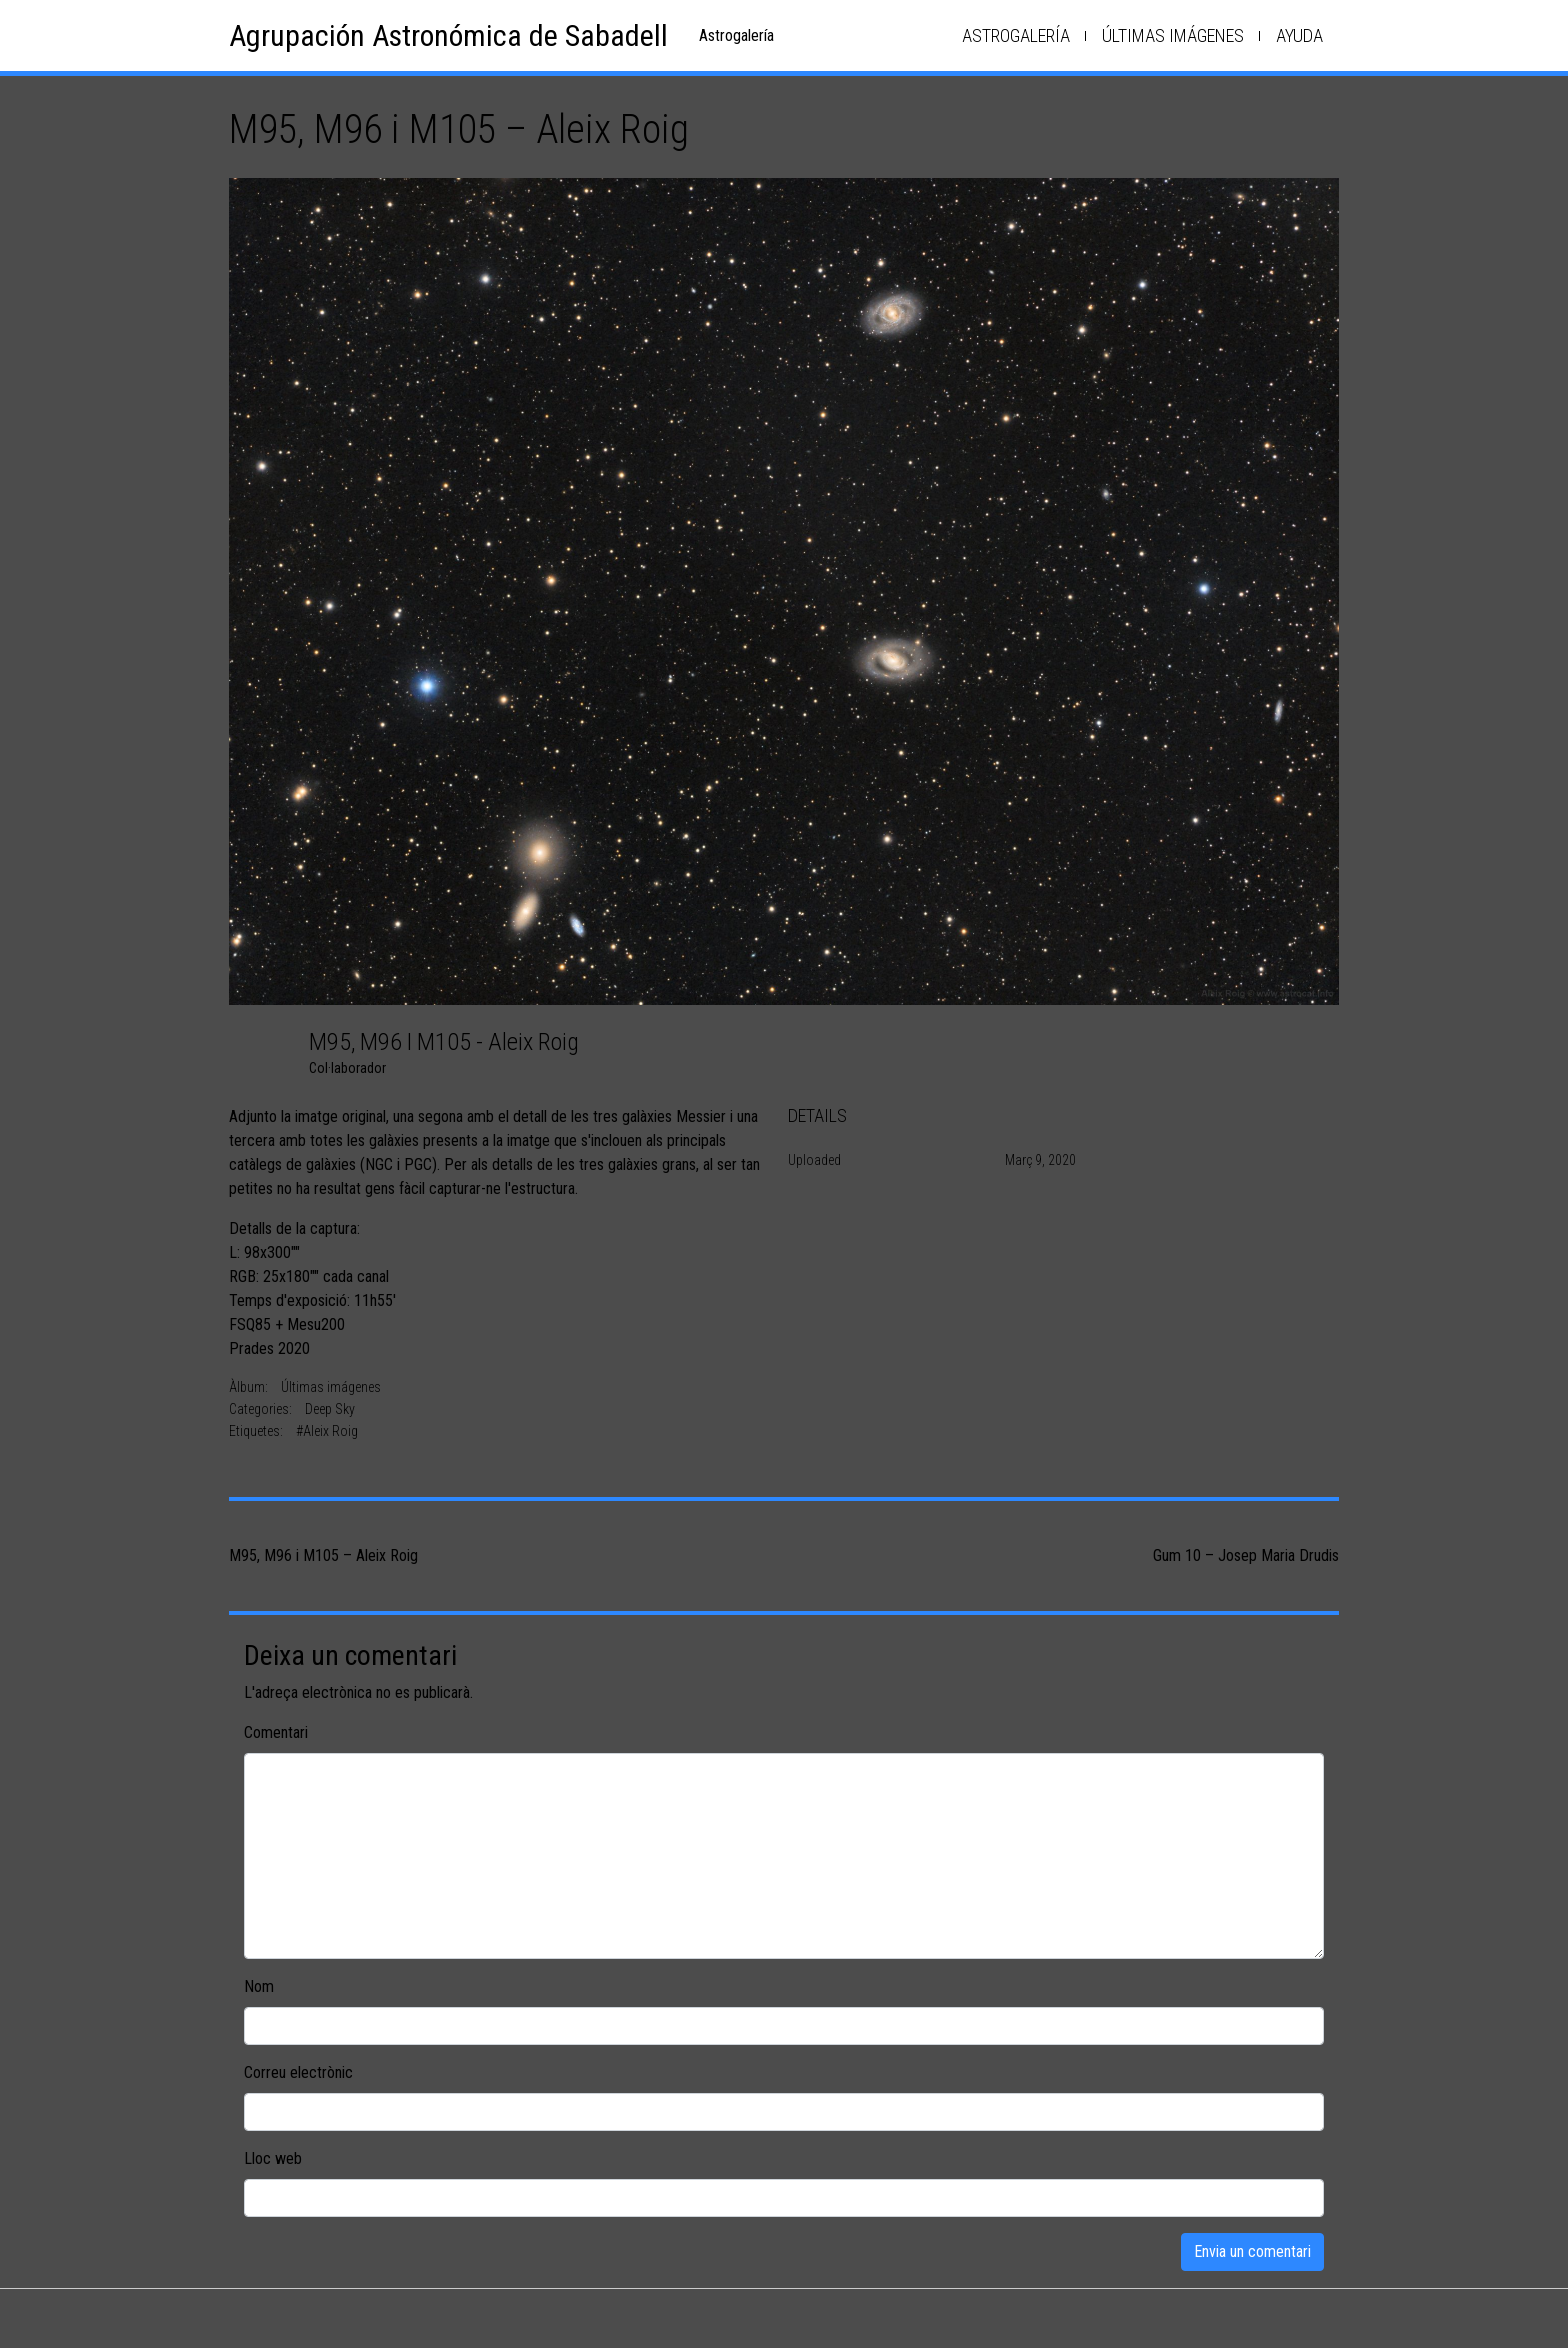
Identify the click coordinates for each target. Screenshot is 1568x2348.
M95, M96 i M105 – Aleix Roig (323, 1555)
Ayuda (1299, 35)
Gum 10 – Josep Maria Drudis (1246, 1555)
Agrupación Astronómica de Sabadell (448, 35)
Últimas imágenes (1173, 35)
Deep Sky (330, 1409)
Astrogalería (1016, 35)
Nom (259, 1986)
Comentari (276, 1732)
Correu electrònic (298, 2072)
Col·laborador (347, 1068)
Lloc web (273, 2158)
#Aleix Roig (327, 1431)
